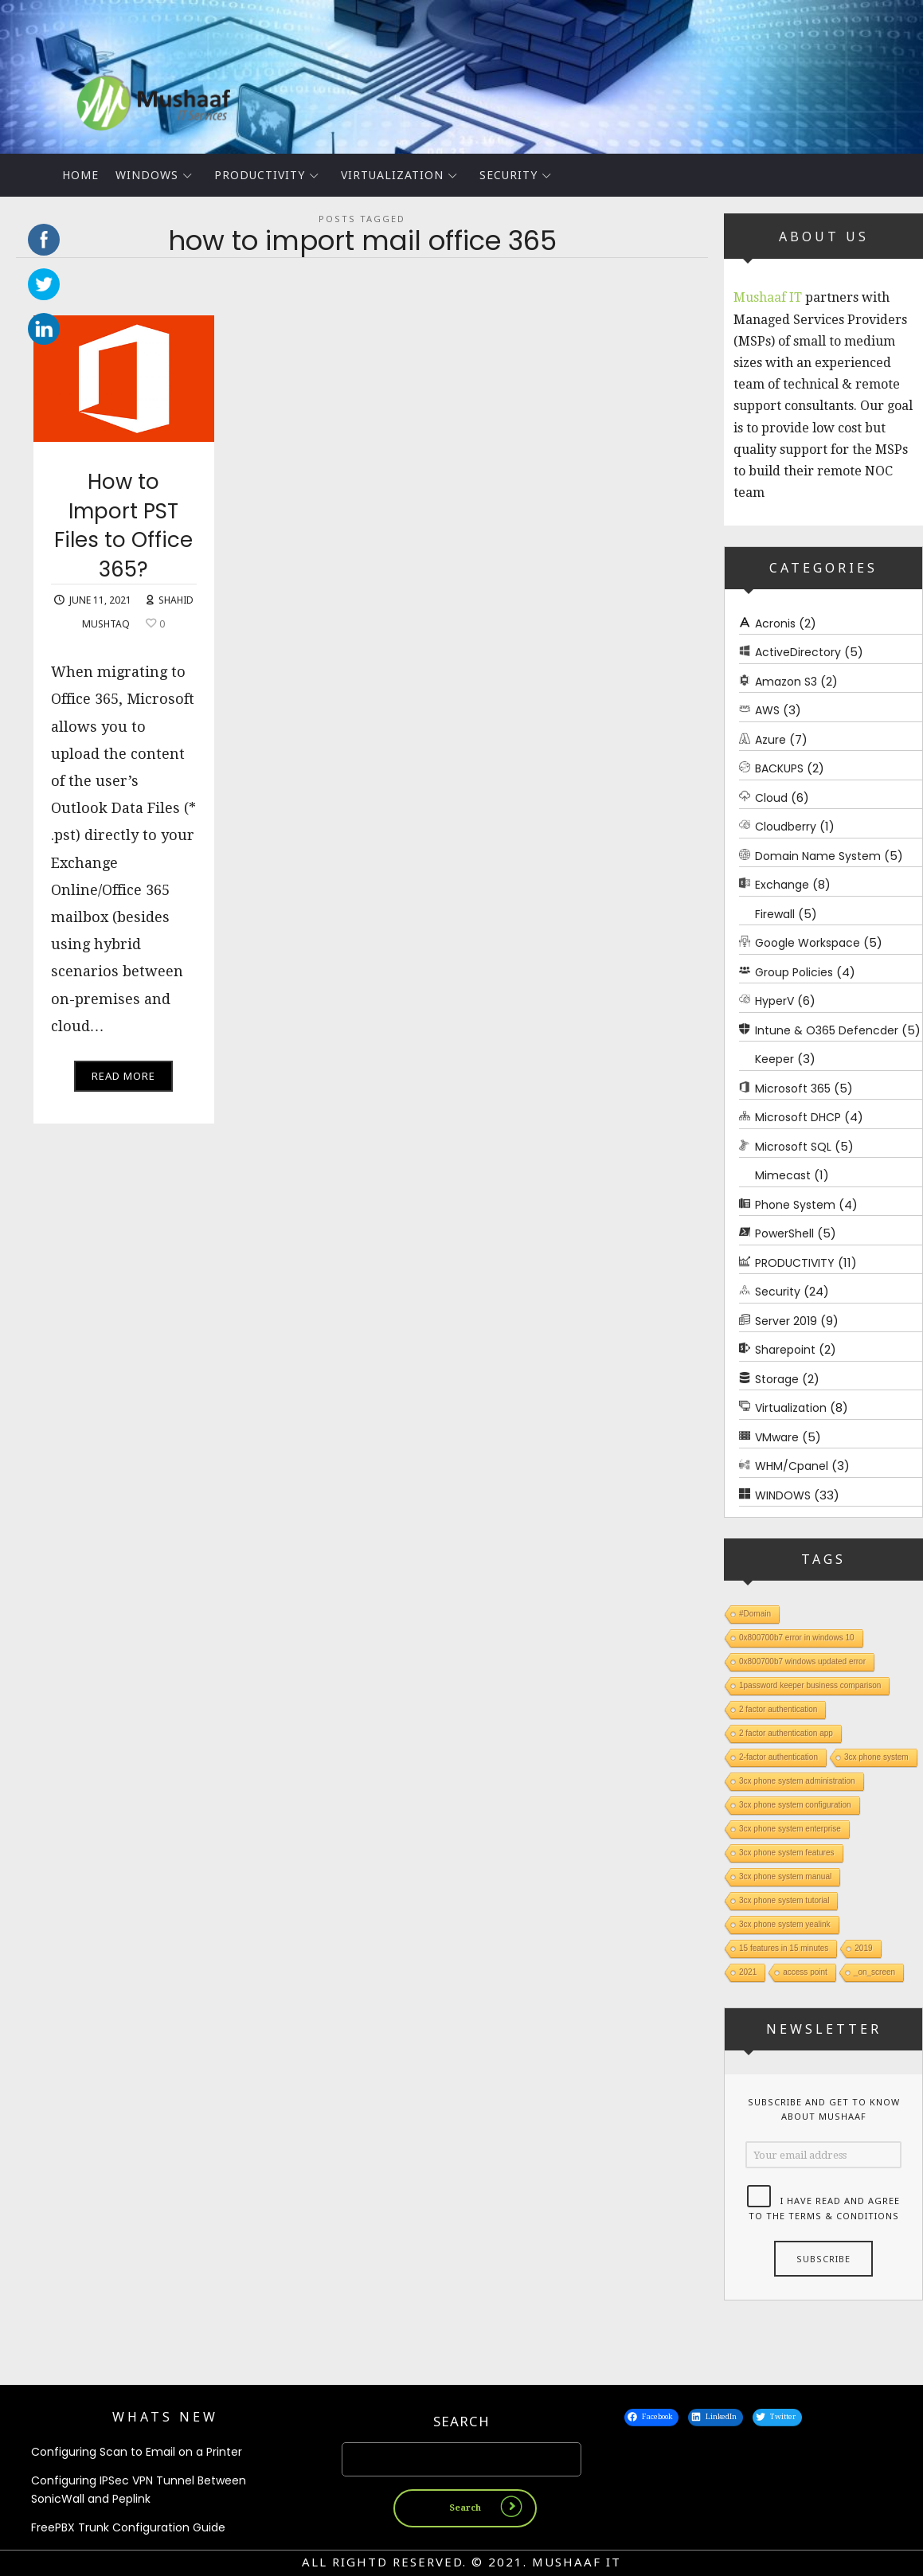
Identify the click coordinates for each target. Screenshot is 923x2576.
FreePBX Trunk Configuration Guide (128, 2530)
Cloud (771, 798)
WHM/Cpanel (791, 1466)
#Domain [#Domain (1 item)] (755, 1613)
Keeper (774, 1059)
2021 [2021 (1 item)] (748, 1972)
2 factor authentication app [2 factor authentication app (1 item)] (786, 1733)
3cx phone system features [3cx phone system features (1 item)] (787, 1852)
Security (508, 174)
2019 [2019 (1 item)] (863, 1948)
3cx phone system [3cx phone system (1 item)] (876, 1757)
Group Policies (794, 972)
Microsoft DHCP (798, 1117)
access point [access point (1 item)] (805, 1972)
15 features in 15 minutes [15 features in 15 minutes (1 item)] (783, 1948)
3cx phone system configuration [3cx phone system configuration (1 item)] (795, 1804)
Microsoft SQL (793, 1147)
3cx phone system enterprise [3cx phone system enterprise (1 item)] (790, 1828)
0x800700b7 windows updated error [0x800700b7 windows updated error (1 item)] (802, 1661)
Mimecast (783, 1175)
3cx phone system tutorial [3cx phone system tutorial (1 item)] (784, 1900)
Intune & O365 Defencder (826, 1030)
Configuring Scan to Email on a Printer (136, 2453)
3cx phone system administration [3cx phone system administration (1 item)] (797, 1781)
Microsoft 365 (793, 1088)
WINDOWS (146, 174)
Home (80, 174)
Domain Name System (818, 856)
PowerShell (784, 1233)
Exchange (782, 885)
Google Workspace (807, 943)
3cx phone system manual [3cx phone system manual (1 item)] (785, 1876)
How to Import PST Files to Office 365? (123, 535)
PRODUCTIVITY (259, 174)
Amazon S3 (786, 682)
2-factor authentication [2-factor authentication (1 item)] (778, 1757)
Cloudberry (785, 827)
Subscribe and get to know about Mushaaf (824, 2109)
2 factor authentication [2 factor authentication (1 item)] (778, 1709)
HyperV (774, 1001)
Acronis (775, 623)
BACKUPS (779, 768)
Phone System (795, 1205)
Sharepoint (785, 1350)
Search (461, 2423)
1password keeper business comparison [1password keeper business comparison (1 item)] (810, 1685)
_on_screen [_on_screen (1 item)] (874, 1972)
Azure (770, 740)
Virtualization (392, 174)
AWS (767, 710)
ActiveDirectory (798, 652)
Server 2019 (786, 1321)
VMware (777, 1437)
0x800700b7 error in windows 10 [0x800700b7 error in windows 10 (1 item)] (797, 1637)
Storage (777, 1379)
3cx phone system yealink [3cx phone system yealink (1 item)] (785, 1924)
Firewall (775, 914)
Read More (123, 1086)
